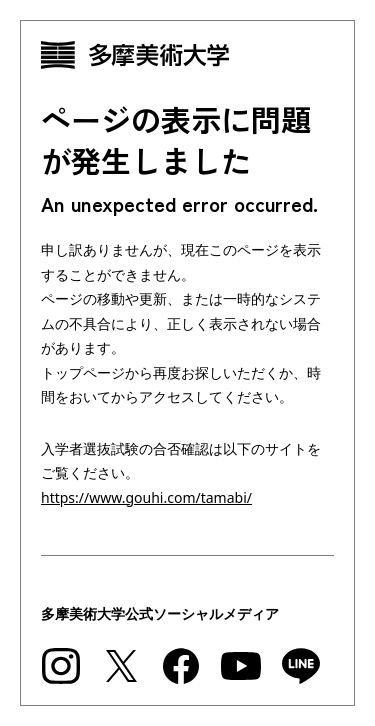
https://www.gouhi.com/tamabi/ (146, 497)
